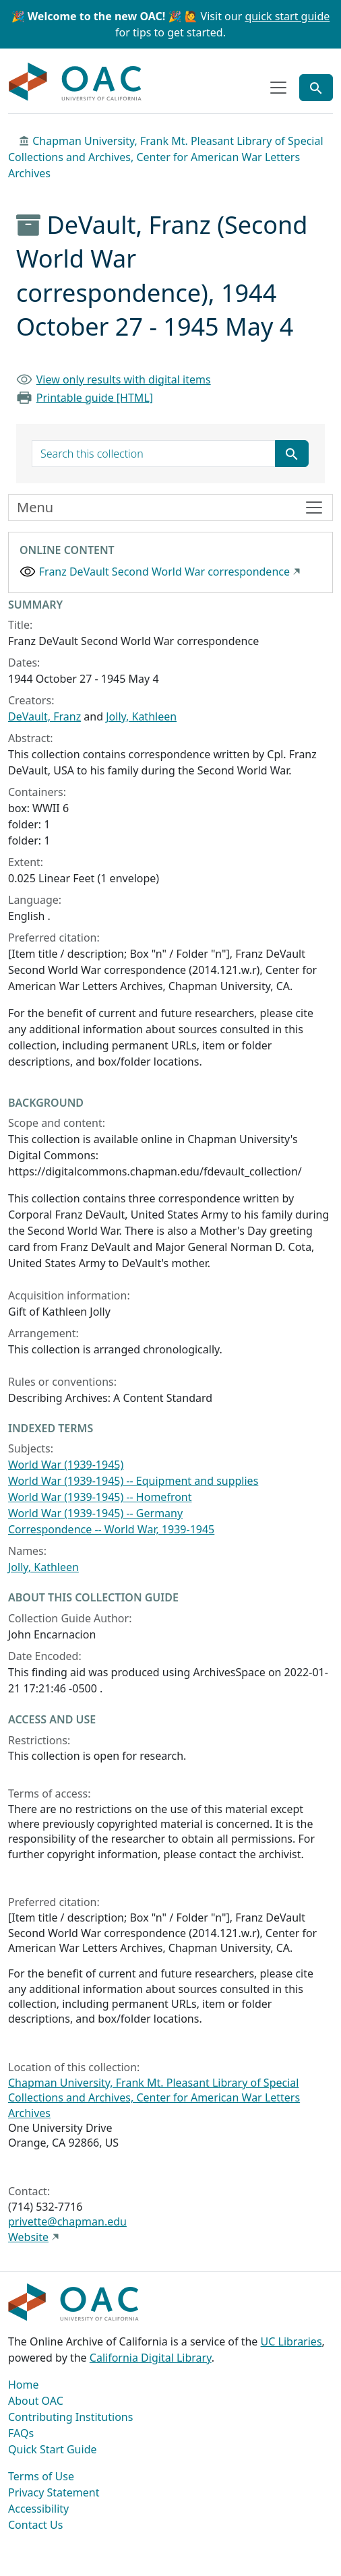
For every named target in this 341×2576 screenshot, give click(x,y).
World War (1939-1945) (65, 1464)
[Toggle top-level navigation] (278, 87)
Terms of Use (41, 2476)
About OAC (35, 2400)
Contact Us (35, 2524)
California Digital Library (151, 2357)
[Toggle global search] (316, 87)
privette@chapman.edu (67, 2221)
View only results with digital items (123, 379)
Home (23, 2384)
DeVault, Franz (44, 716)
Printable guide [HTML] (94, 397)
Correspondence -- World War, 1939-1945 (111, 1529)
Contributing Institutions (70, 2417)
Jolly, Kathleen (141, 716)
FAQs (21, 2433)
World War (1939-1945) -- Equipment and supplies (133, 1480)
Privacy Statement (54, 2492)
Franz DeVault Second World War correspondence (164, 571)
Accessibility (38, 2508)
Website (28, 2237)
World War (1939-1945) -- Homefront (100, 1497)
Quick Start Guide (52, 2449)
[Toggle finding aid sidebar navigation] (170, 507)
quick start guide (287, 16)
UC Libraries (291, 2341)
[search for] (154, 453)
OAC (75, 82)
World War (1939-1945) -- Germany (95, 1513)
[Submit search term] (292, 453)
